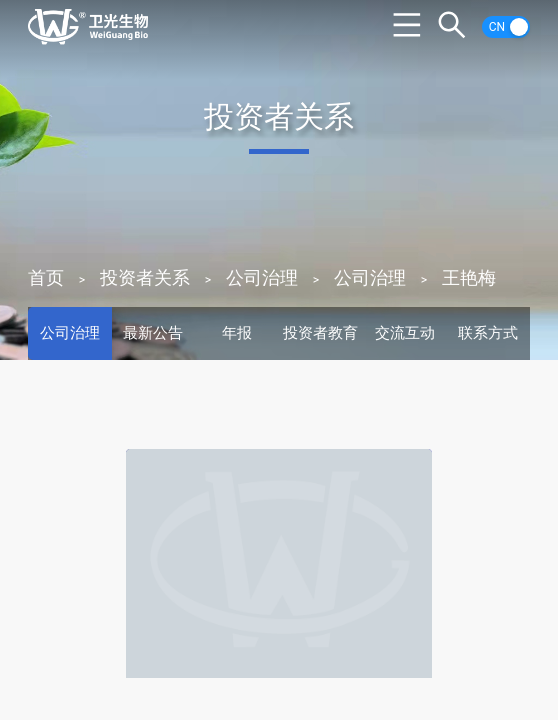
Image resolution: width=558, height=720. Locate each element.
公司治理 (262, 277)
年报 (237, 333)
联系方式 (488, 333)
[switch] (506, 27)
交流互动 (405, 333)
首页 (46, 277)
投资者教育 (320, 333)
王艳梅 (469, 277)
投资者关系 (145, 277)
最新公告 (153, 333)
